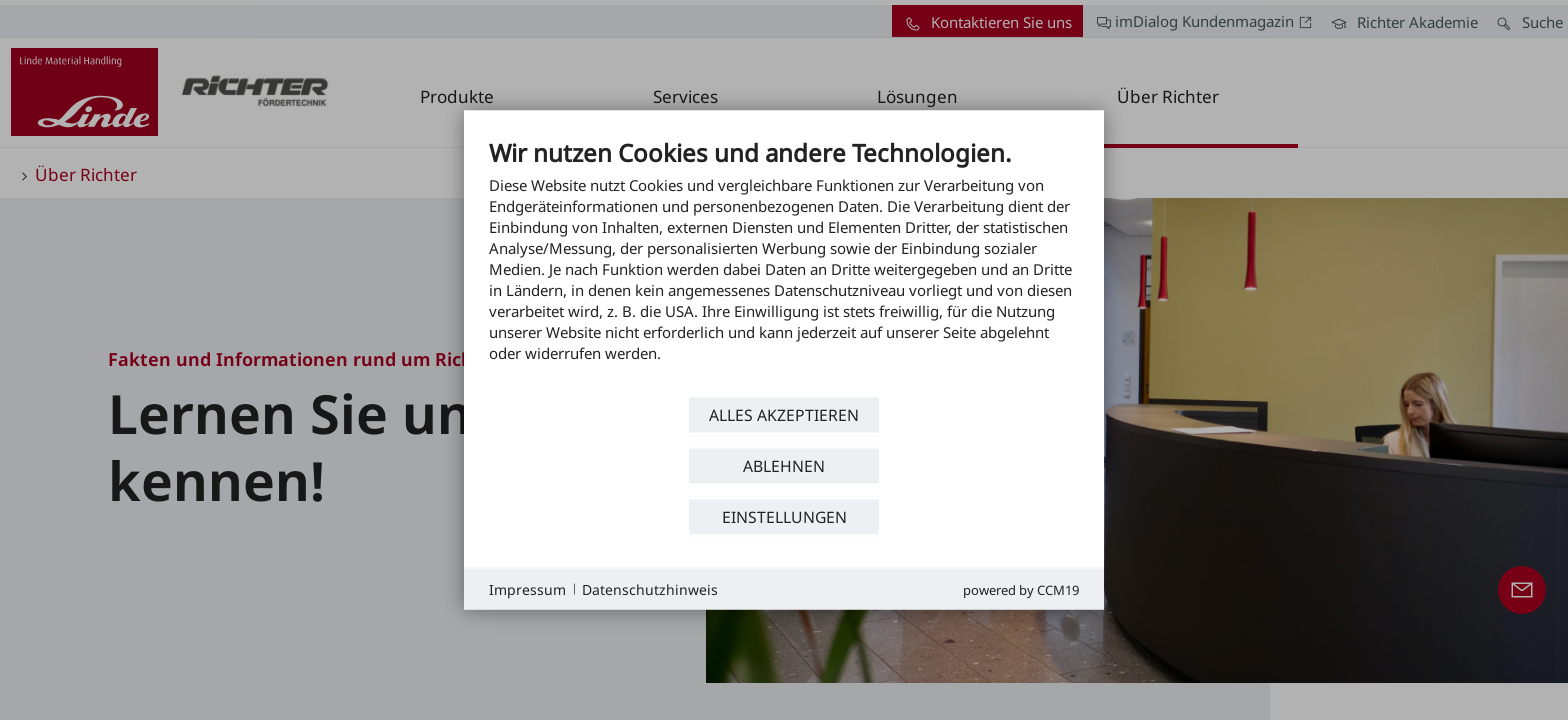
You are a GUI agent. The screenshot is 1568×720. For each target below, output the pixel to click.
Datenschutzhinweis (650, 588)
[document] (784, 265)
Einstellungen (784, 516)
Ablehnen (784, 465)
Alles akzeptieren (784, 414)
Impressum (527, 588)
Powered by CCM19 (1021, 590)
